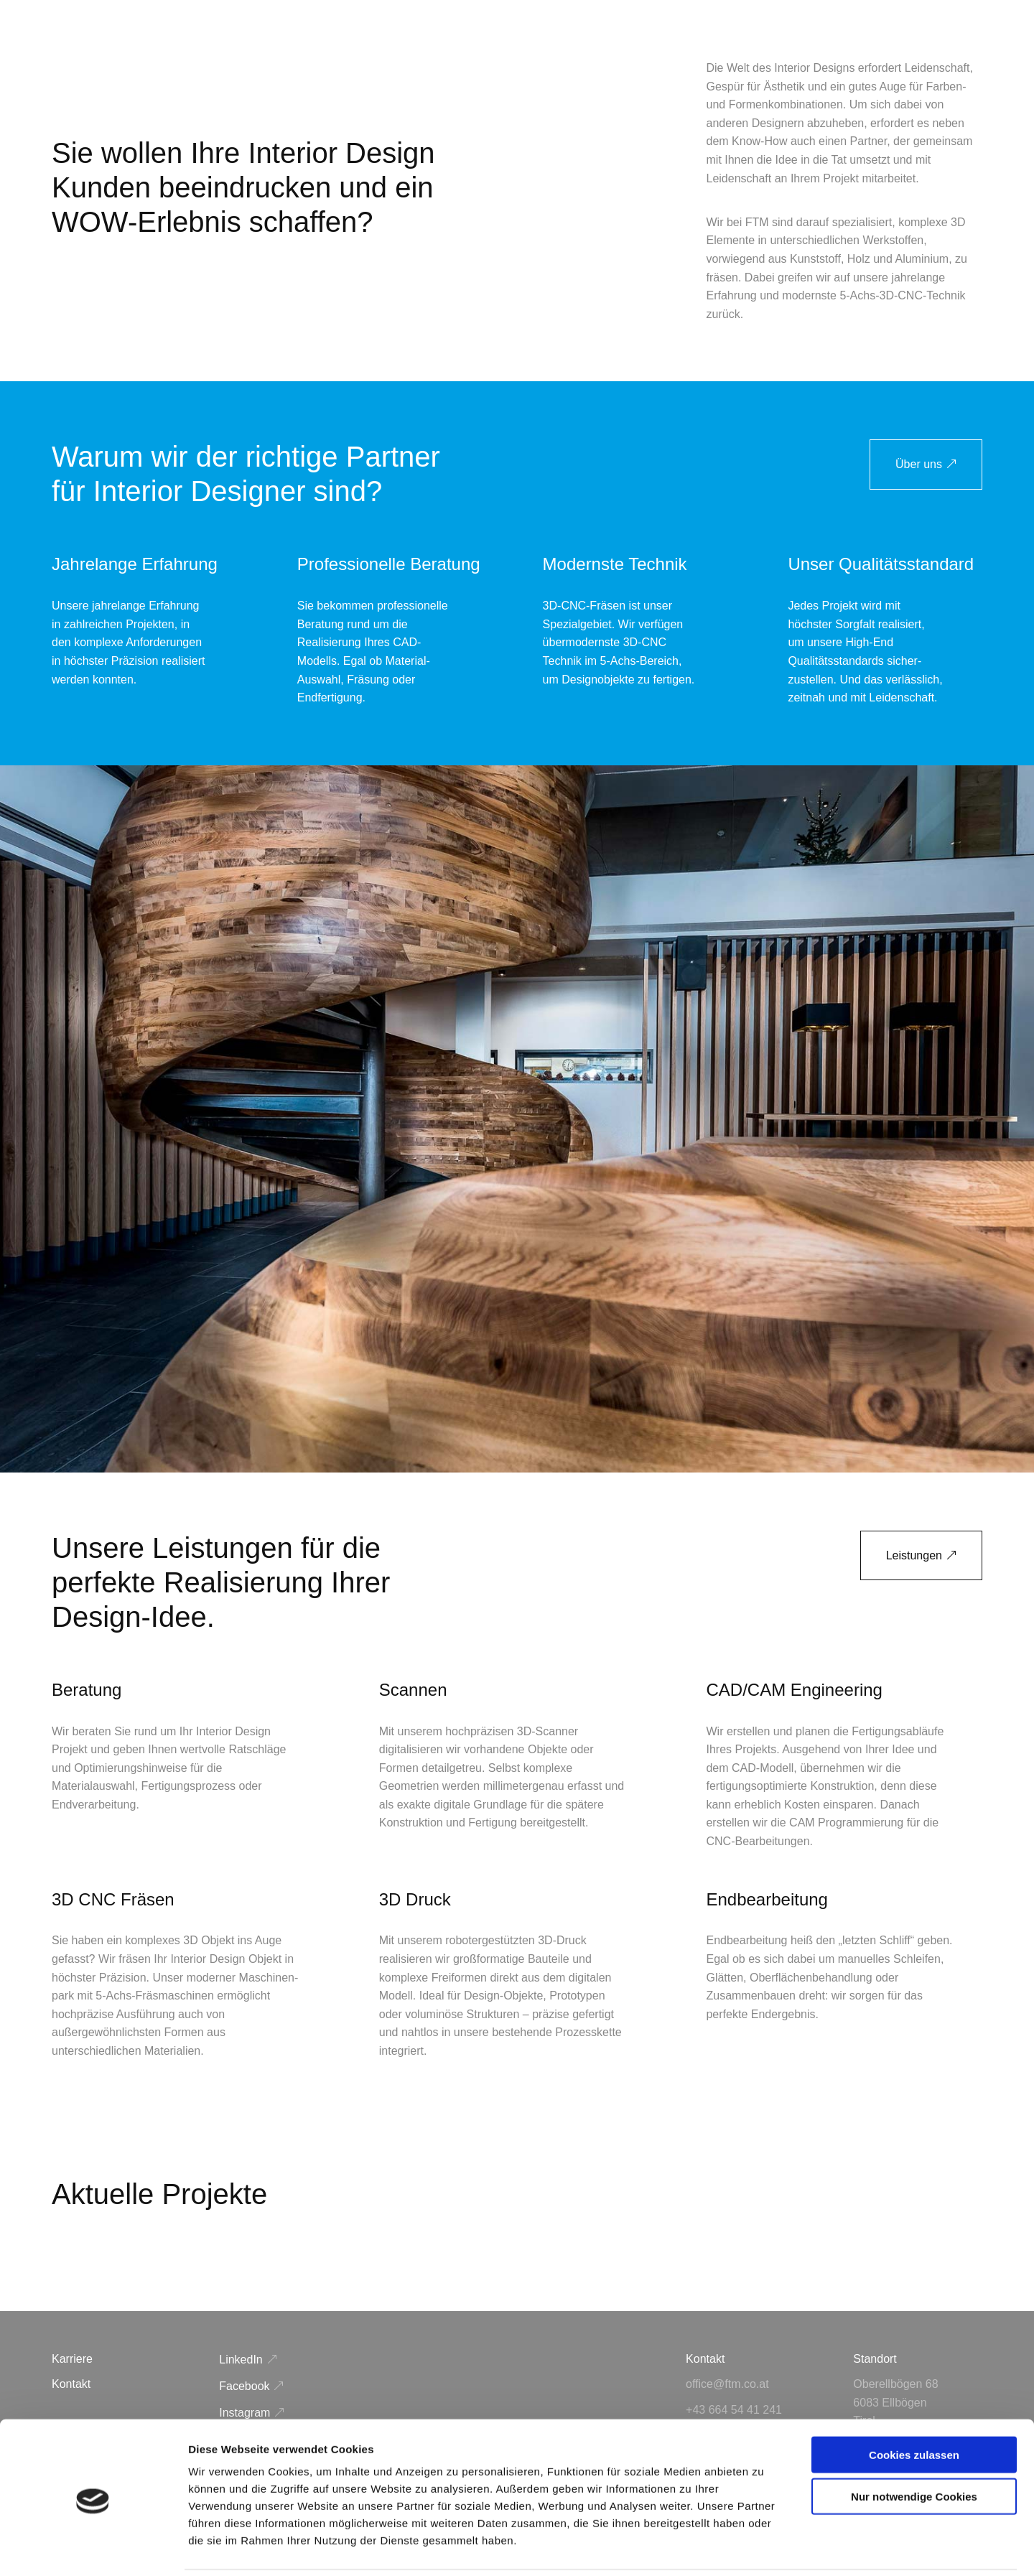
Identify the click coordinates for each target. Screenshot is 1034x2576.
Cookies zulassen (914, 2404)
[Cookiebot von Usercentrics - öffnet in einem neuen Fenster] (93, 2548)
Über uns (918, 464)
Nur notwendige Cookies (914, 2446)
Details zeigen (763, 2548)
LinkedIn (241, 2359)
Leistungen (914, 1555)
